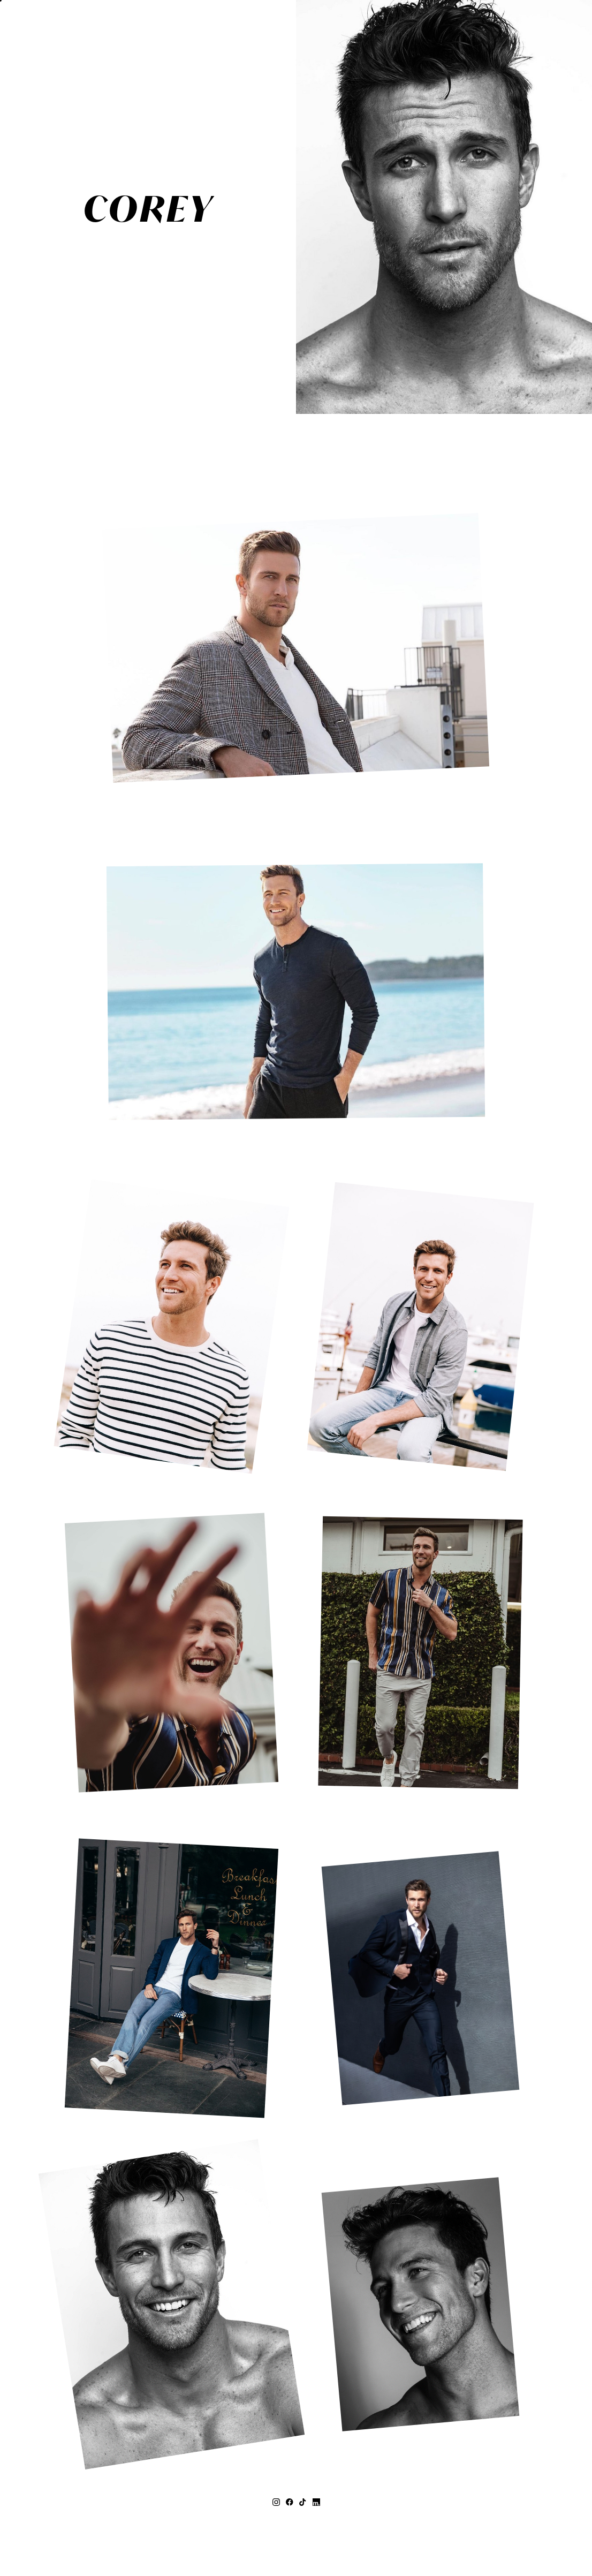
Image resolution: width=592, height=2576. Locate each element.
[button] (28, 27)
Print (261, 349)
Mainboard (419, 2543)
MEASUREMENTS (237, 329)
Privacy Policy (338, 2543)
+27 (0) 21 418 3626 (296, 2511)
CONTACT (253, 369)
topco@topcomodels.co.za (296, 2522)
